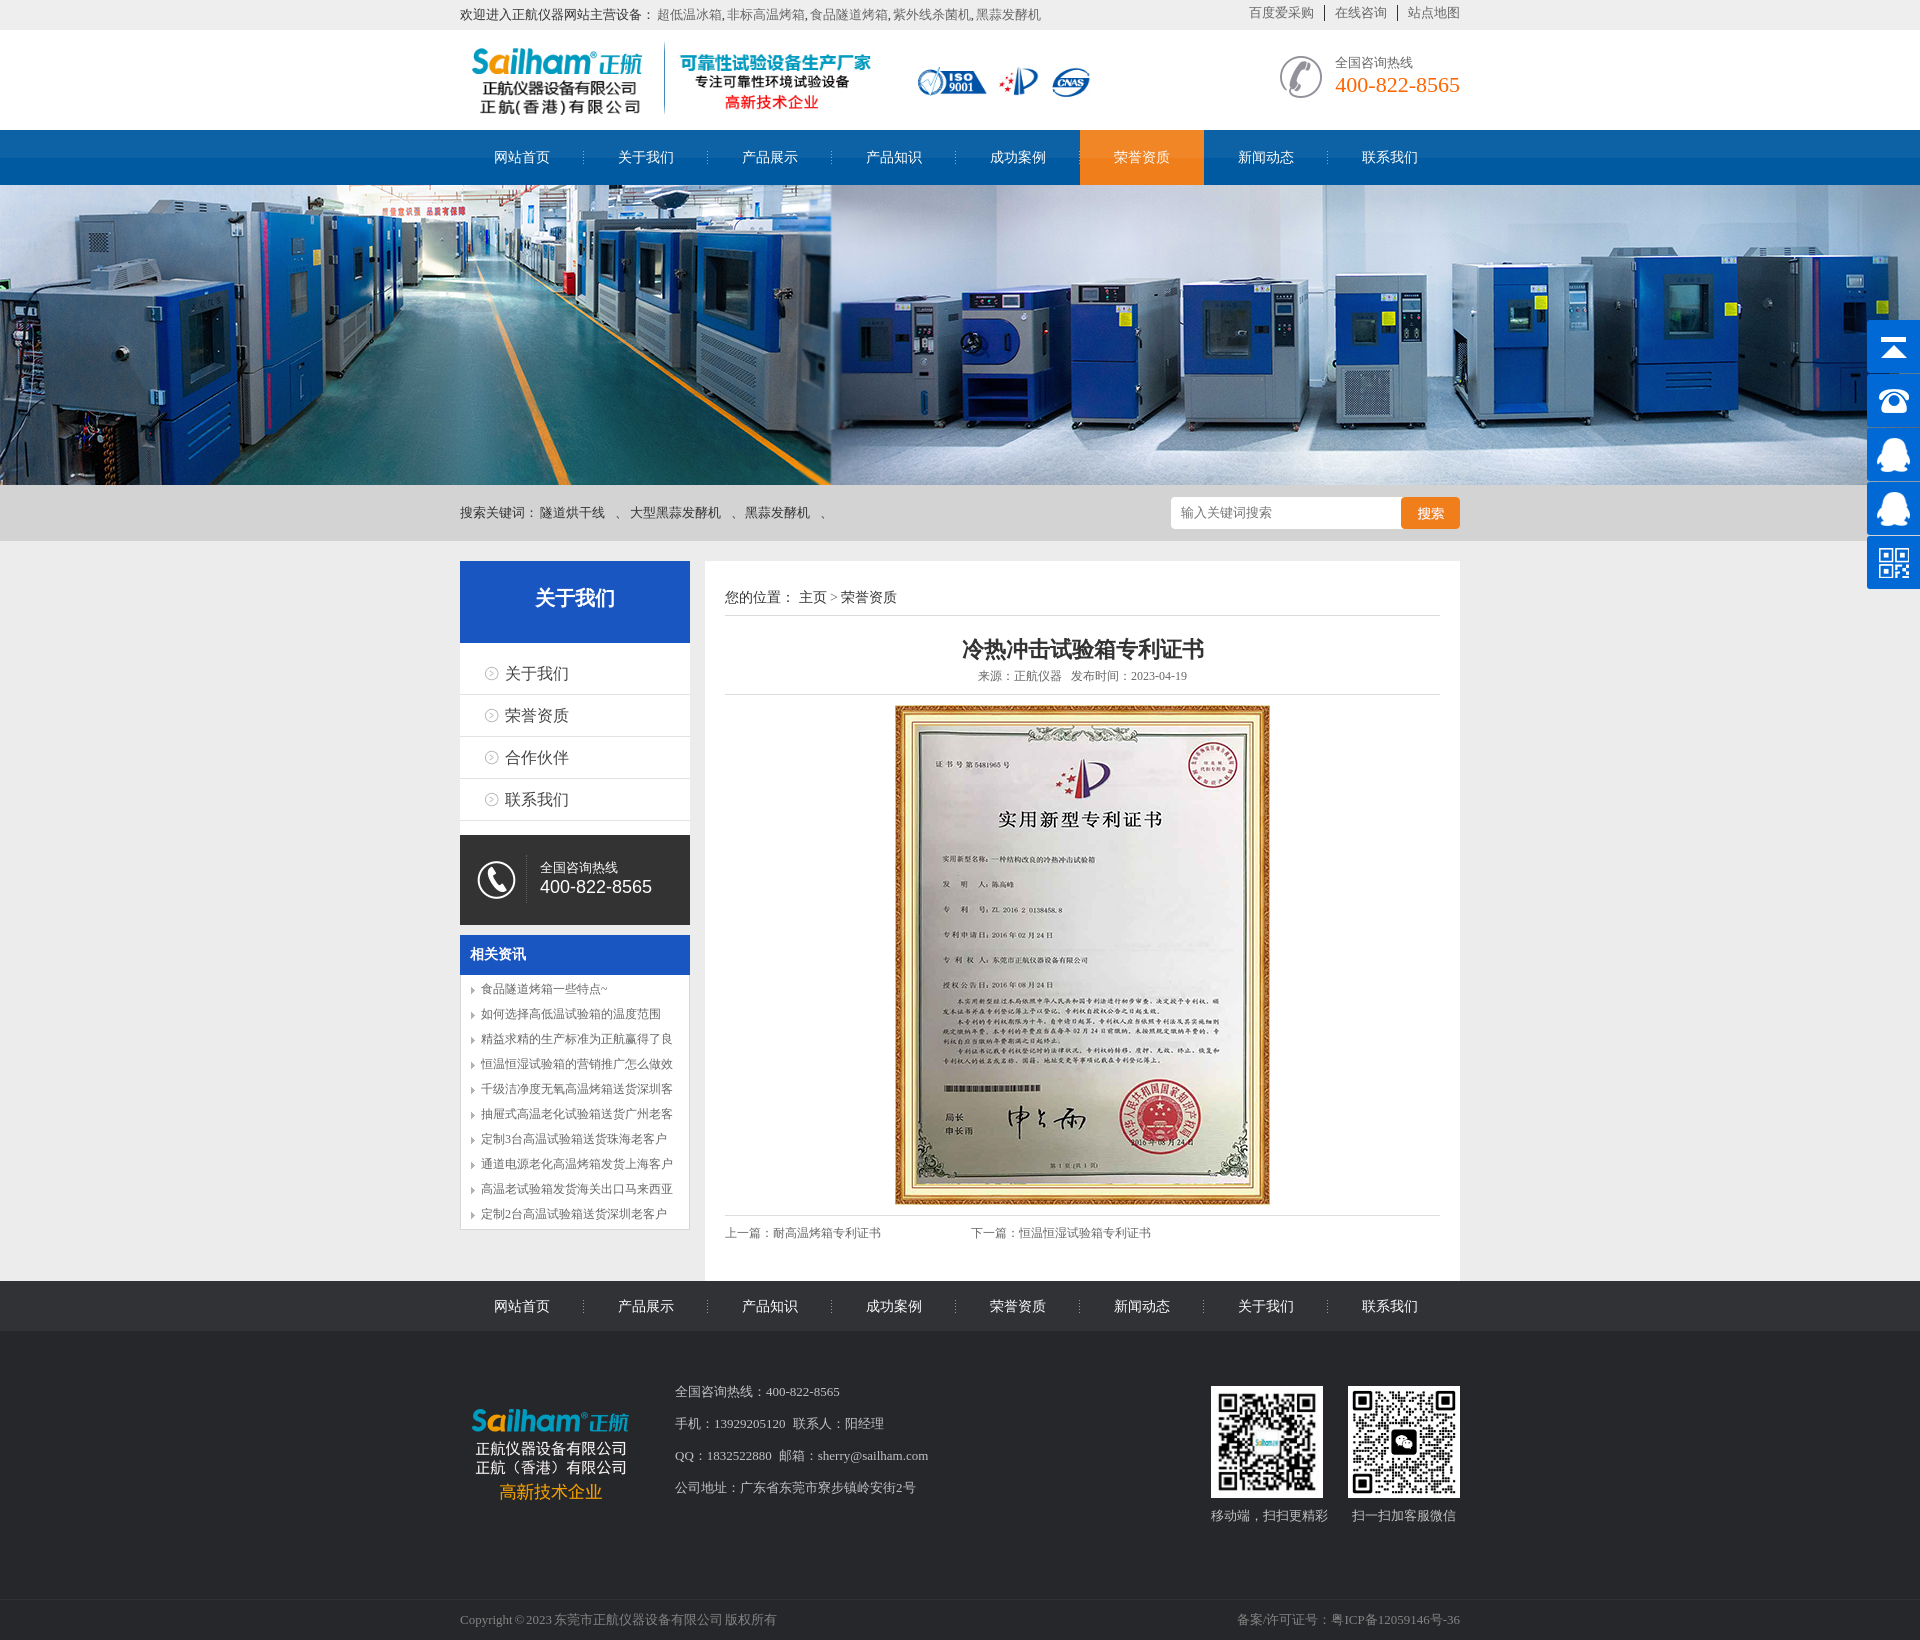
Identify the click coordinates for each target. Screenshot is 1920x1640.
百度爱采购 (1281, 12)
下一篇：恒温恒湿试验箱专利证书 (1061, 1233)
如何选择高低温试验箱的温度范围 (571, 1014)
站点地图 (1434, 12)
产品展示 (770, 157)
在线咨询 (1361, 12)
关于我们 (646, 157)
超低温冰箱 (689, 14)
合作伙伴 (537, 757)
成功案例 (1018, 157)
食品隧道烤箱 (849, 14)
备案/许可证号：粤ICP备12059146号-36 (1348, 1619)
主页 (813, 597)
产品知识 (894, 157)
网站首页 (522, 157)
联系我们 (1390, 157)
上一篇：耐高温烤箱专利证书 (804, 1233)
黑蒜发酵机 (1008, 14)
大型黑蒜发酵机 (675, 512)
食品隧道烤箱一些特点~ (544, 989)
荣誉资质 (1142, 157)
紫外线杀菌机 (932, 14)
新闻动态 (1266, 157)
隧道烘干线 (572, 512)
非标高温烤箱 (766, 14)
